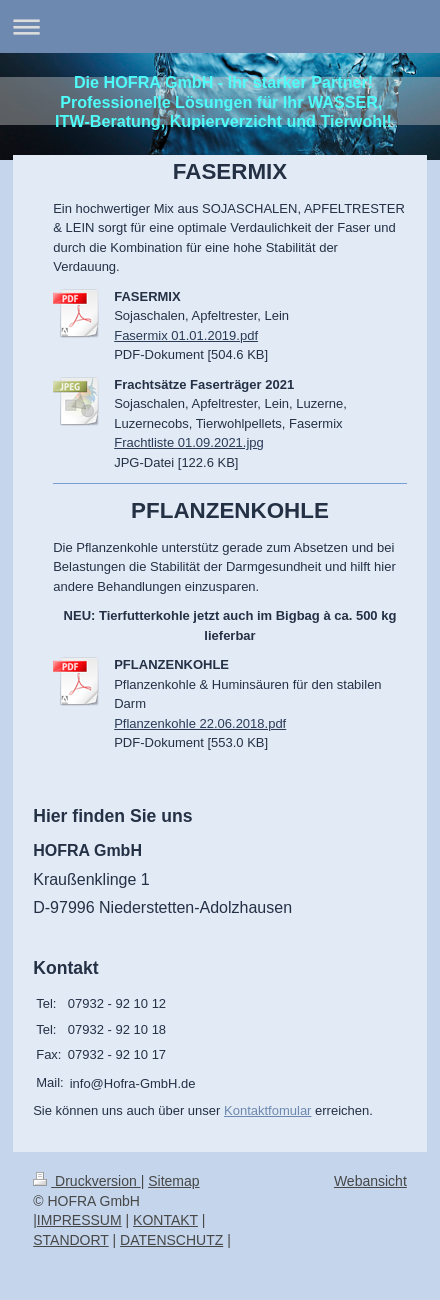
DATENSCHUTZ (171, 1240)
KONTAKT (165, 1220)
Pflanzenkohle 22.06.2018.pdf (200, 723)
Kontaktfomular (267, 1110)
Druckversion (86, 1181)
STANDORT (70, 1240)
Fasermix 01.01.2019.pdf (186, 335)
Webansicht (370, 1181)
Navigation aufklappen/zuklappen (220, 26)
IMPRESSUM (79, 1220)
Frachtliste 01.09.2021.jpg (189, 442)
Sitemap (173, 1181)
